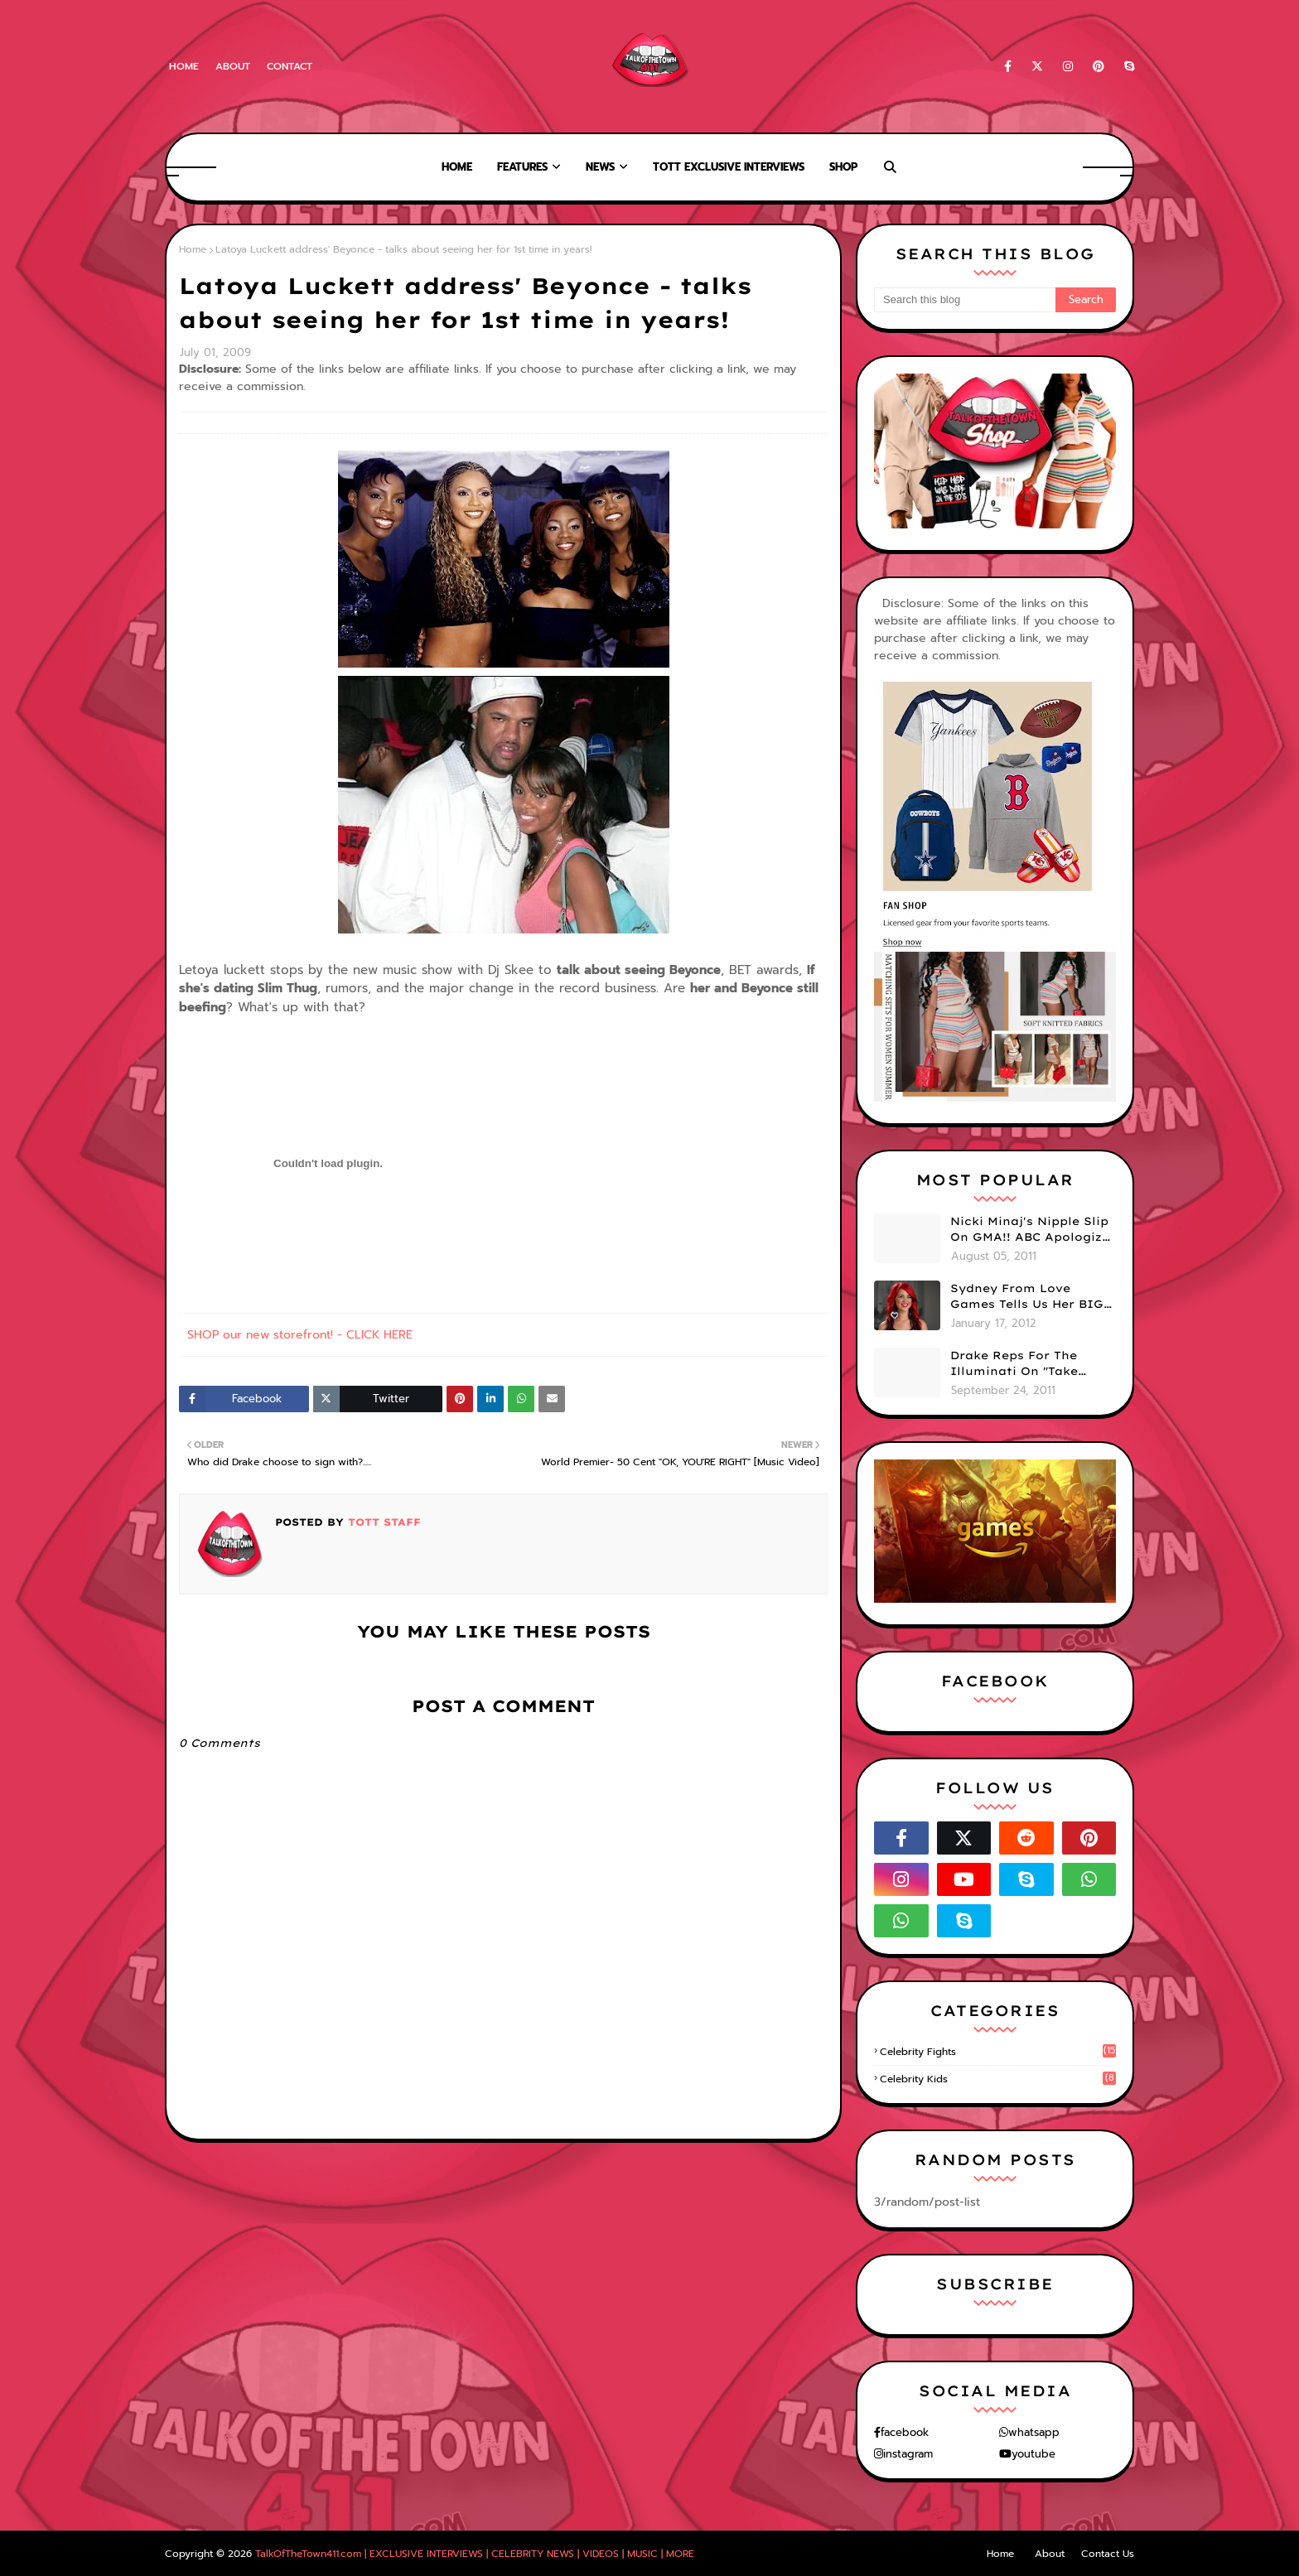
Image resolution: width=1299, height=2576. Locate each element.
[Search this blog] (964, 299)
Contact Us (1107, 2553)
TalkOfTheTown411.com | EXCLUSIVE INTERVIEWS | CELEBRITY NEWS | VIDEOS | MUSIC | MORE (474, 2553)
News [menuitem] (600, 167)
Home (184, 66)
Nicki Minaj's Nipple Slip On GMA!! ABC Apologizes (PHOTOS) (1033, 1230)
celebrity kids (998, 2079)
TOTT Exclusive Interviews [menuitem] (728, 167)
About (232, 66)
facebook (905, 2432)
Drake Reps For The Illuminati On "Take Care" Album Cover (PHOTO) (1014, 1364)
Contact (289, 66)
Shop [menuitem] (843, 167)
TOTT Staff (382, 1522)
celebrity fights (998, 2051)
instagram (908, 2454)
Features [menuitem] (522, 167)
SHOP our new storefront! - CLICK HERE (300, 1334)
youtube (1033, 2454)
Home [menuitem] (457, 167)
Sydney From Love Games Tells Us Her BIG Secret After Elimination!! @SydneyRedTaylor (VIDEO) (1026, 1297)
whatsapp (1034, 2432)
